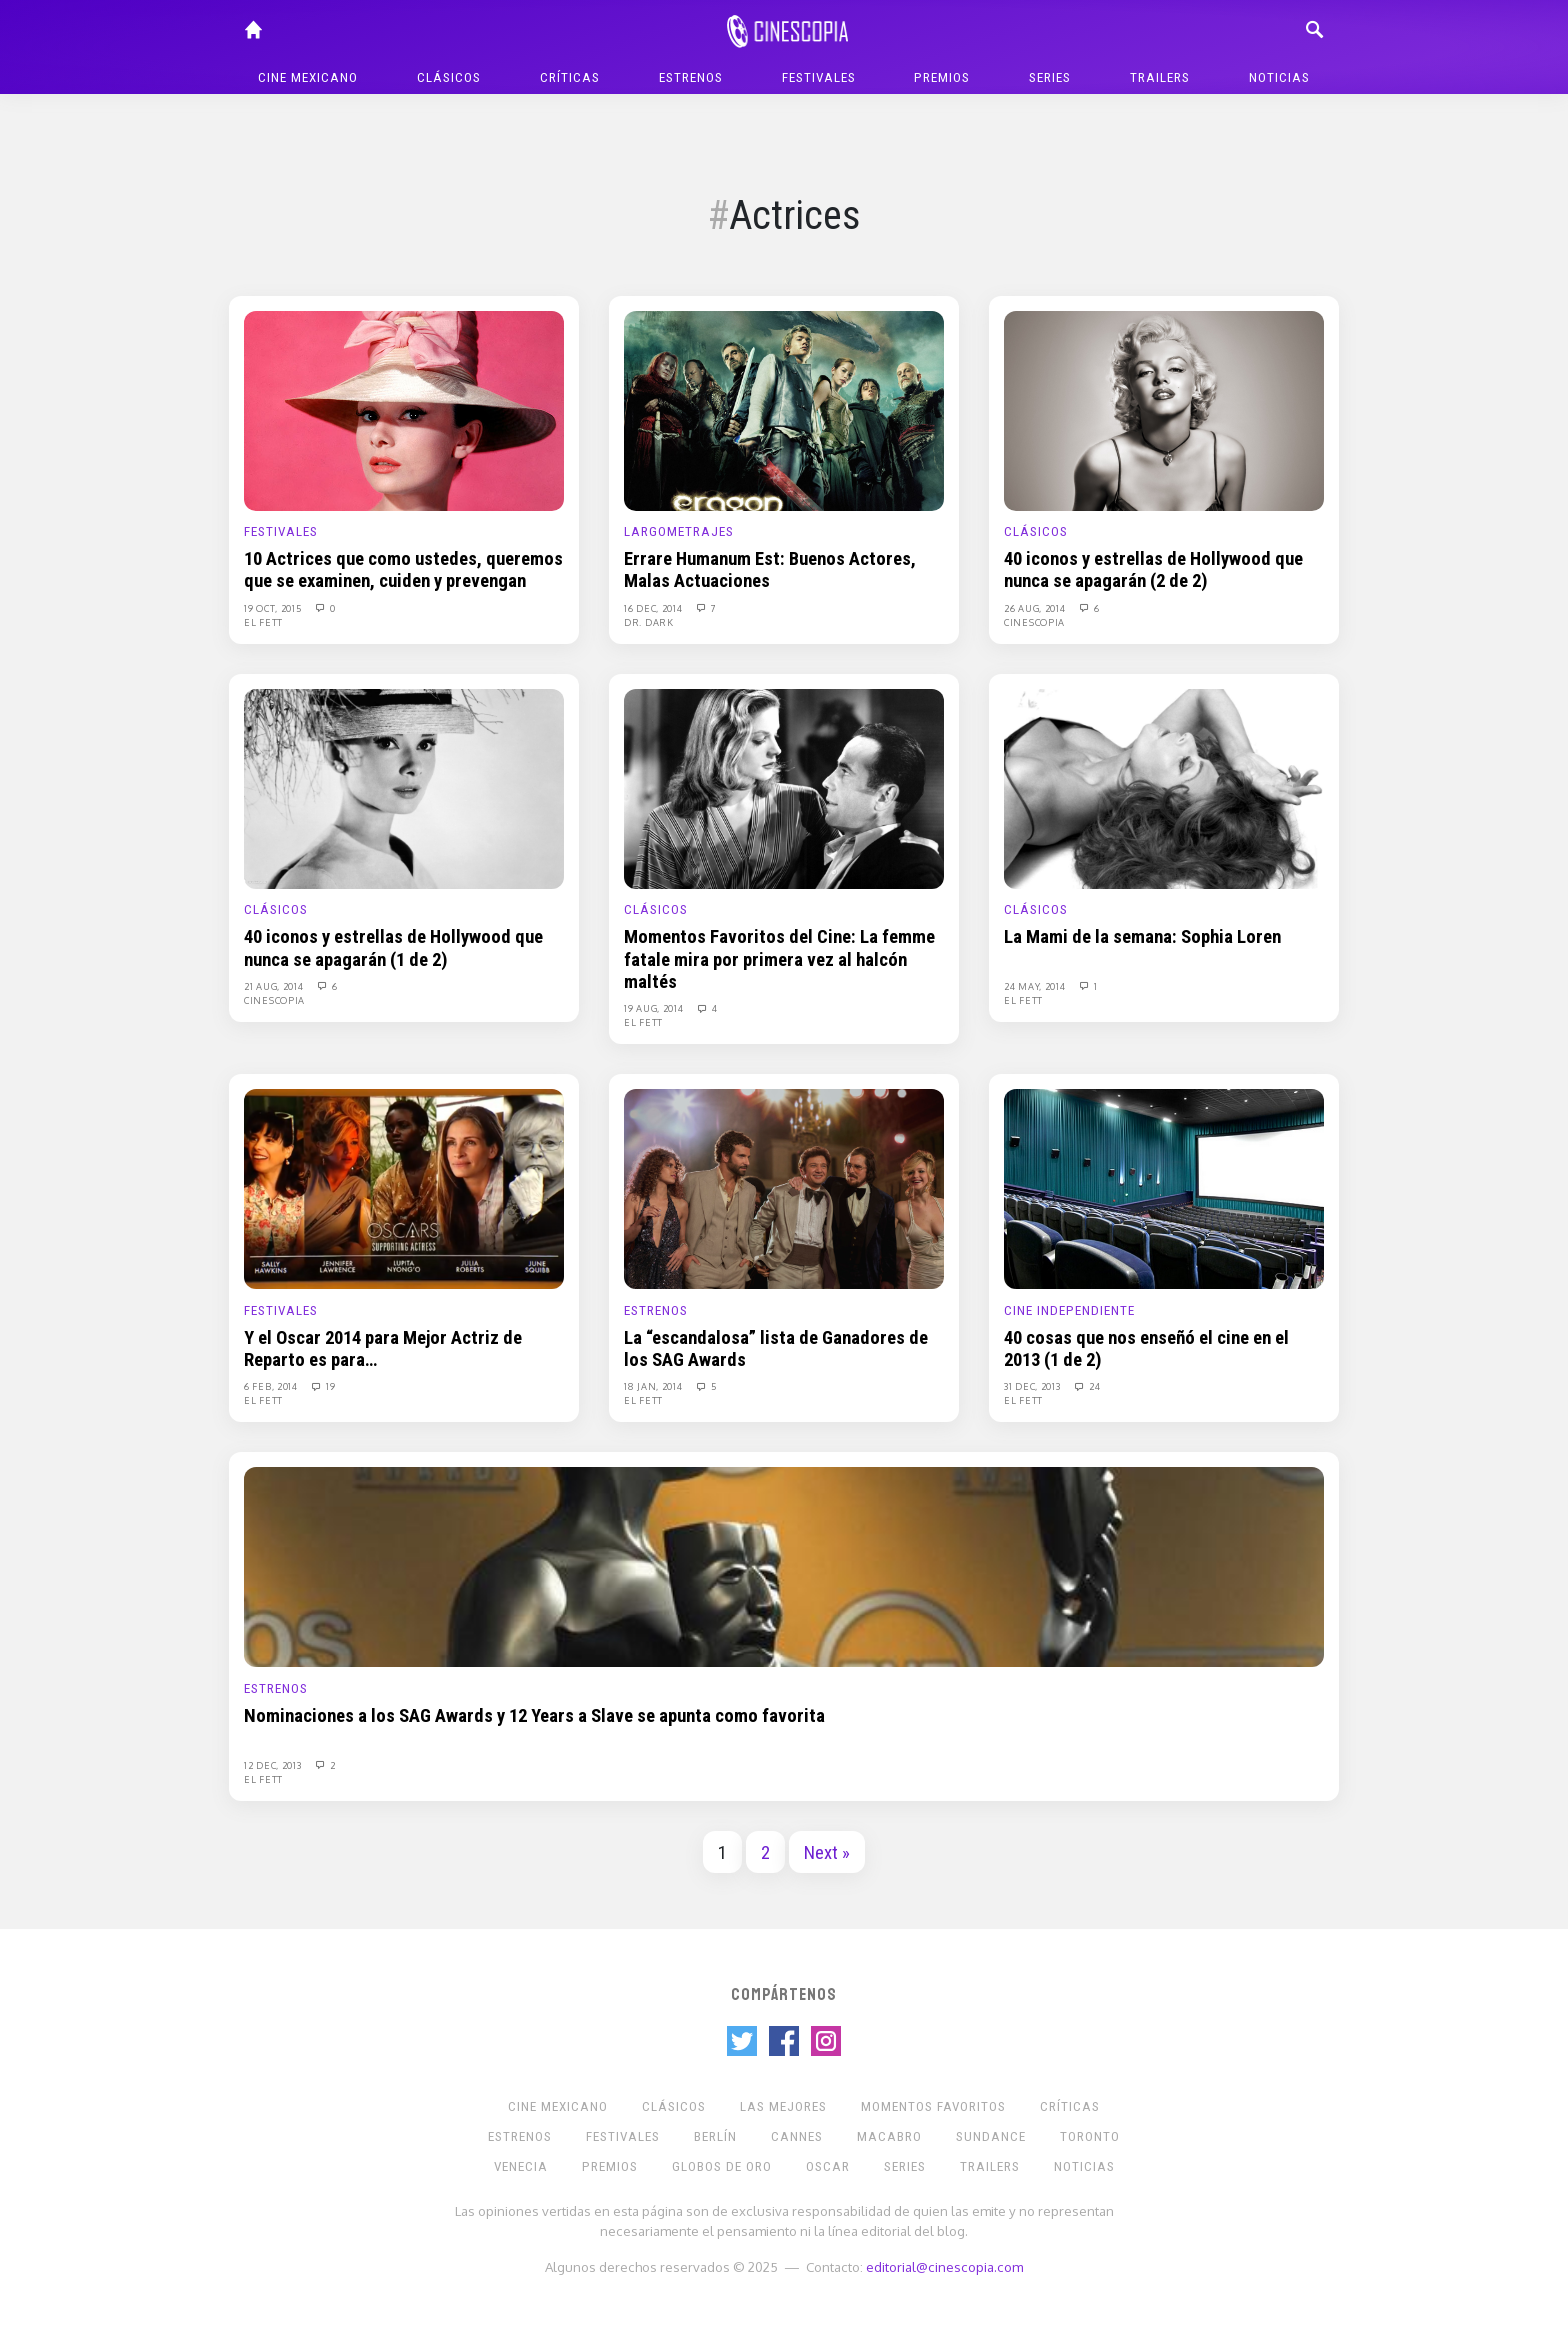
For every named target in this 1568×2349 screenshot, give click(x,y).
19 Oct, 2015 (274, 608)
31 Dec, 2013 (1033, 1386)
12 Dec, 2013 (274, 1765)
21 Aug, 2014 (275, 986)
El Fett (263, 622)
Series (1050, 77)
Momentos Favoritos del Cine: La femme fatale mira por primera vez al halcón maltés (779, 959)
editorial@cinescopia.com (944, 2266)
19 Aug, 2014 (655, 1008)
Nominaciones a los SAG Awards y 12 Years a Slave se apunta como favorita (534, 1716)
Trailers (1160, 77)
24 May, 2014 (1036, 986)
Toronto (1090, 2136)
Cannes (797, 2136)
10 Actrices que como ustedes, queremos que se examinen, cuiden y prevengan (403, 570)
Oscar (828, 2166)
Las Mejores (783, 2106)
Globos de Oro (722, 2166)
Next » (827, 1853)
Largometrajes (679, 531)
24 (1086, 1386)
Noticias (1279, 77)
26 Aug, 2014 (1036, 608)
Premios (942, 77)
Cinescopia (1034, 622)
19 (323, 1386)
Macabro (889, 2136)
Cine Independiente (1069, 1310)
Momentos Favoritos (933, 2106)
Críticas (570, 77)
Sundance (991, 2136)
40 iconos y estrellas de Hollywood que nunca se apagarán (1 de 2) (393, 948)
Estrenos (691, 77)
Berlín (715, 2136)
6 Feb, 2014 (272, 1386)
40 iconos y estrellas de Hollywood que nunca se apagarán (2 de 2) (1153, 570)
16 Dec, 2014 (654, 608)
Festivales (819, 77)
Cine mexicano (308, 77)
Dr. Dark (649, 622)
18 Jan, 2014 (654, 1386)
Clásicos (449, 77)
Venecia (521, 2166)
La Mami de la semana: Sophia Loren (1142, 937)
